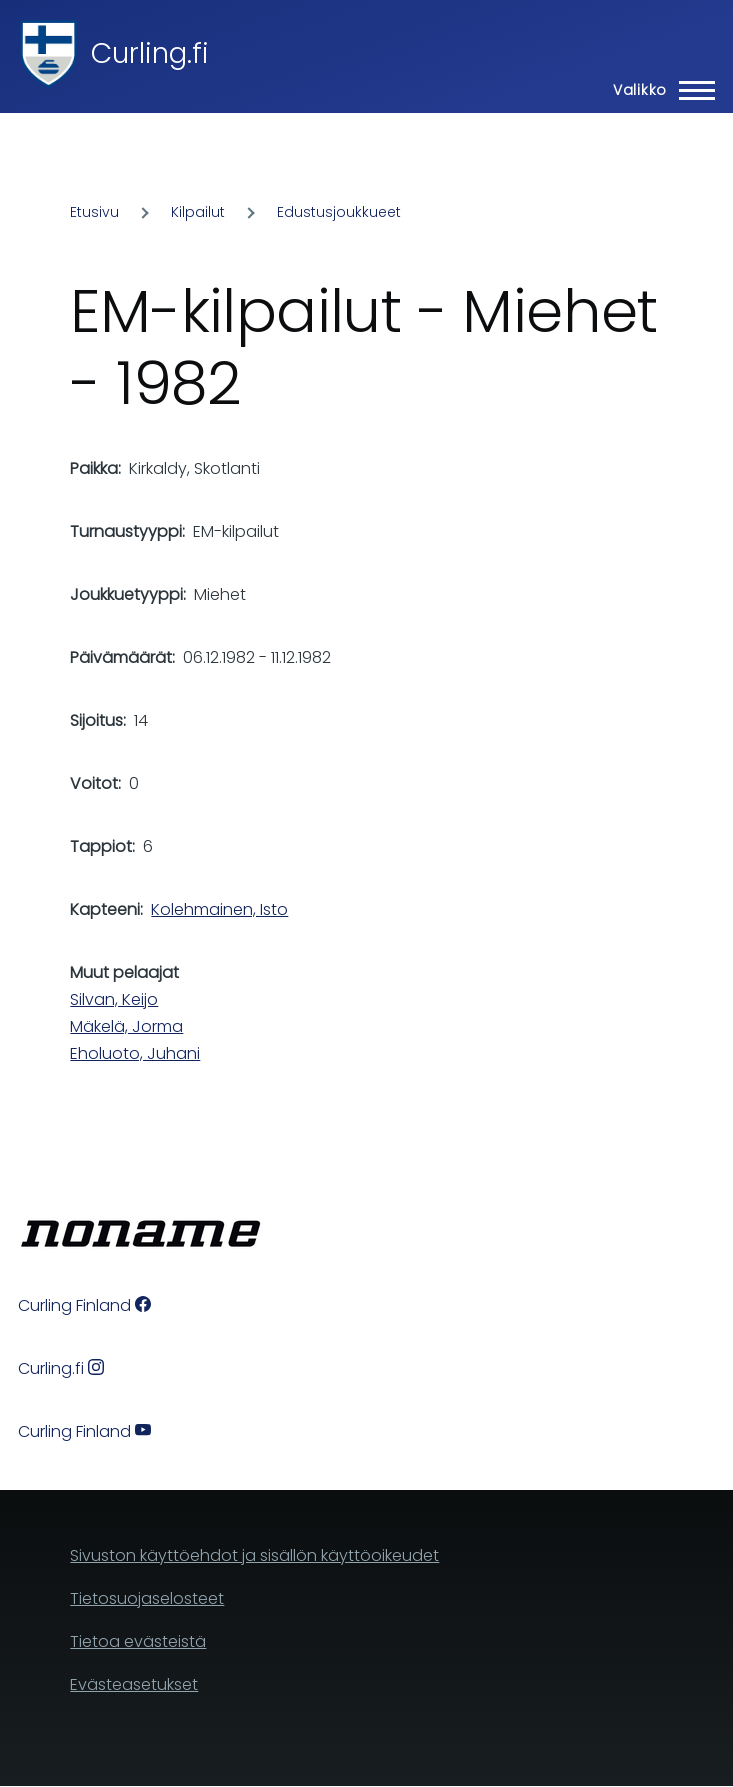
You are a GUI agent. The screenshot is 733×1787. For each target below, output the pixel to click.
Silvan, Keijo (114, 999)
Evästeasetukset (134, 1684)
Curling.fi (150, 53)
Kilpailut (198, 212)
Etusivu (94, 212)
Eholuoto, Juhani (135, 1053)
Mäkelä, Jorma (126, 1026)
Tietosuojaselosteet (147, 1598)
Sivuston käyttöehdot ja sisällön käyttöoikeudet (254, 1555)
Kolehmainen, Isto (219, 909)
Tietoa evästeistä (138, 1641)
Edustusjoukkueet (339, 212)
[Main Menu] (658, 90)
